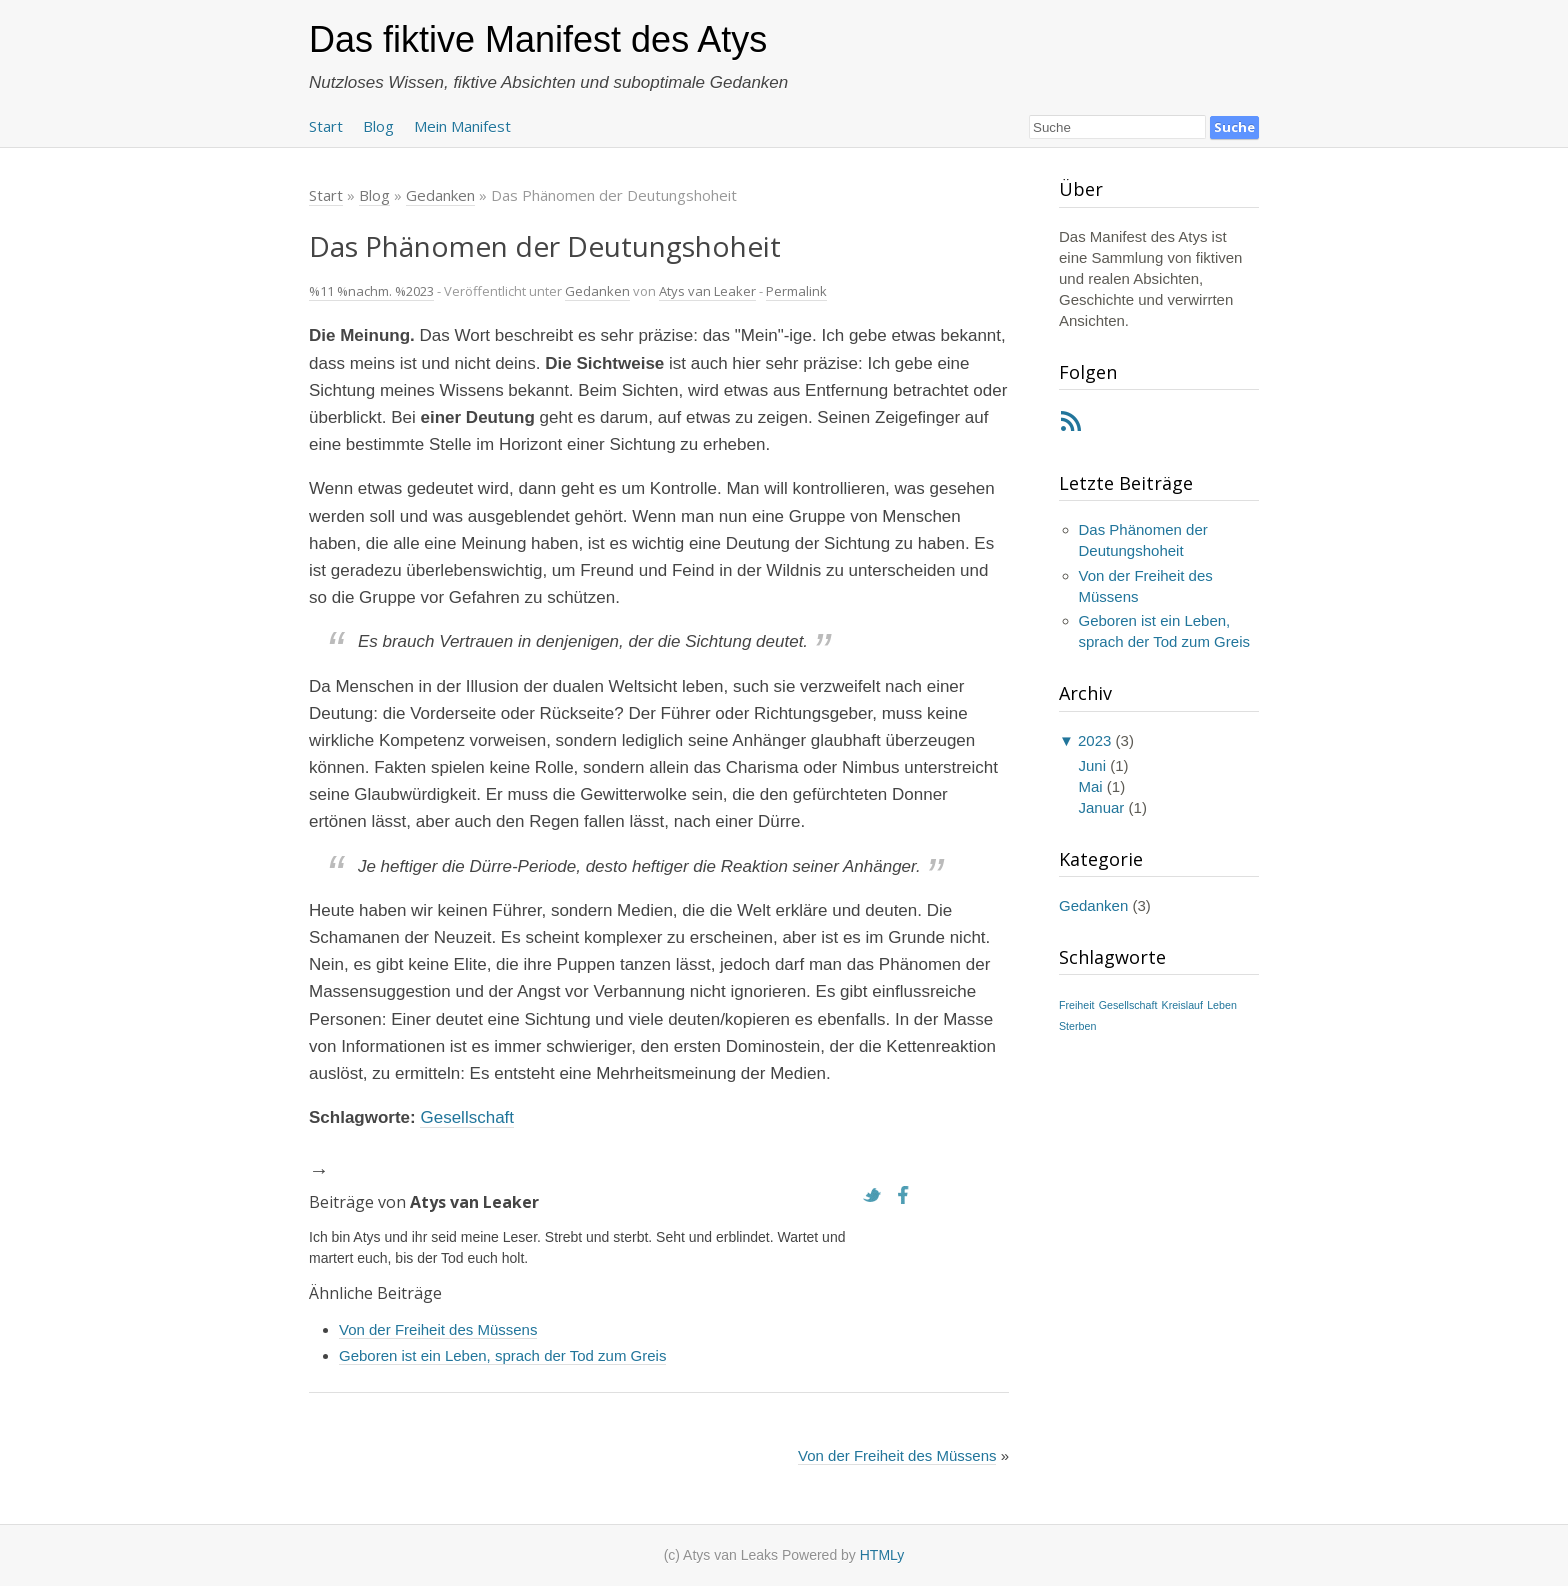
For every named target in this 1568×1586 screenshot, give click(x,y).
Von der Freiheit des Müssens (438, 1329)
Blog (378, 126)
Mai (1091, 786)
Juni (1093, 765)
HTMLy (882, 1555)
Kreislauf (1182, 1005)
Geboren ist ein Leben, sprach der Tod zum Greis (502, 1355)
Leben (1222, 1005)
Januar (1102, 807)
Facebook (909, 1195)
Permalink (796, 291)
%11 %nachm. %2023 (371, 291)
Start (326, 126)
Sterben (1077, 1026)
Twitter (877, 1195)
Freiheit (1077, 1005)
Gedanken (597, 291)
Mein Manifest (462, 126)
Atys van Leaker (707, 291)
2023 (1094, 740)
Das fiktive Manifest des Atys (538, 39)
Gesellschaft (467, 1117)
